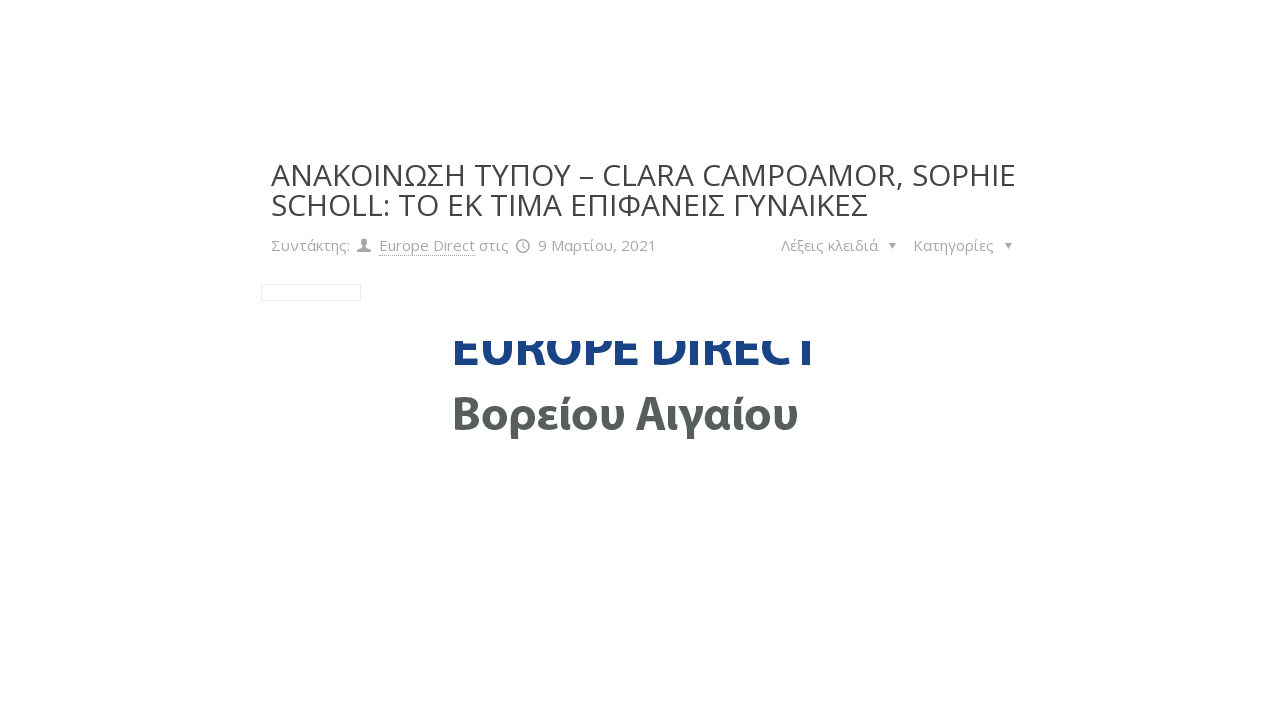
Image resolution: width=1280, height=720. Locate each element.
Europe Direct (427, 245)
